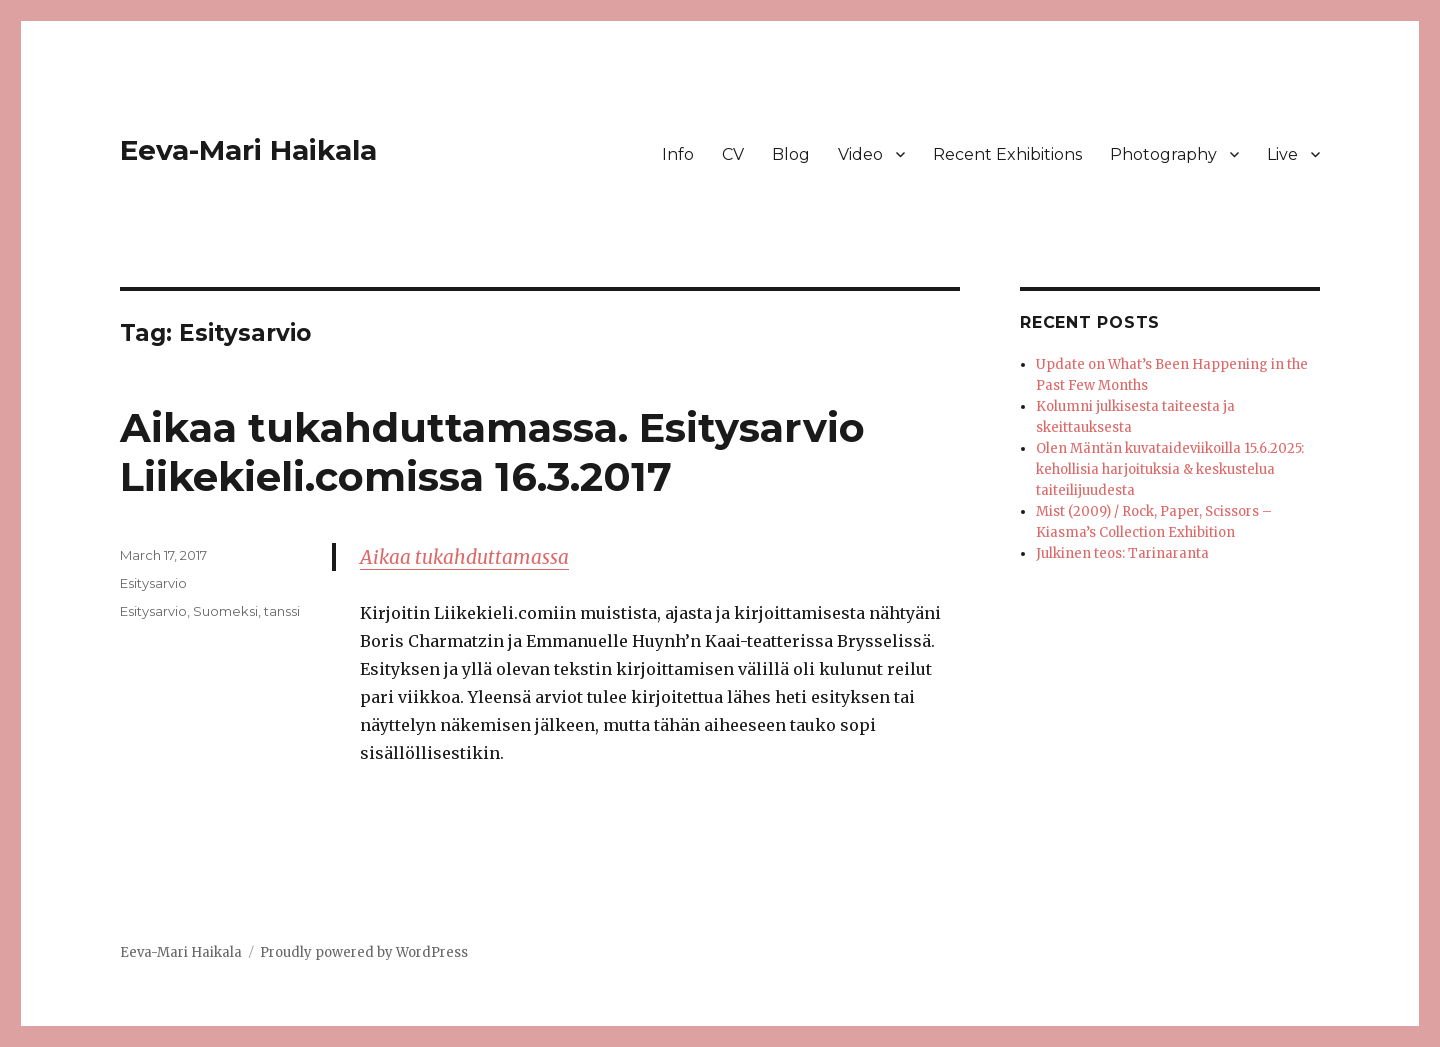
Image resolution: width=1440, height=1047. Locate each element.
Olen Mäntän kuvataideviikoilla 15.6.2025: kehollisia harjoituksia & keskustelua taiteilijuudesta (1170, 469)
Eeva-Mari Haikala (248, 150)
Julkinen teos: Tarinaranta (1122, 553)
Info (678, 154)
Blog (791, 154)
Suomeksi (225, 611)
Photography (1163, 154)
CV (733, 154)
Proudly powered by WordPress (364, 952)
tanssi (282, 611)
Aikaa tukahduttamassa (464, 557)
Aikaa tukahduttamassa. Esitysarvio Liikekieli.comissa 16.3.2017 (492, 452)
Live (1282, 154)
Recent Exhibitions (1007, 154)
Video (860, 154)
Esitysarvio (153, 583)
